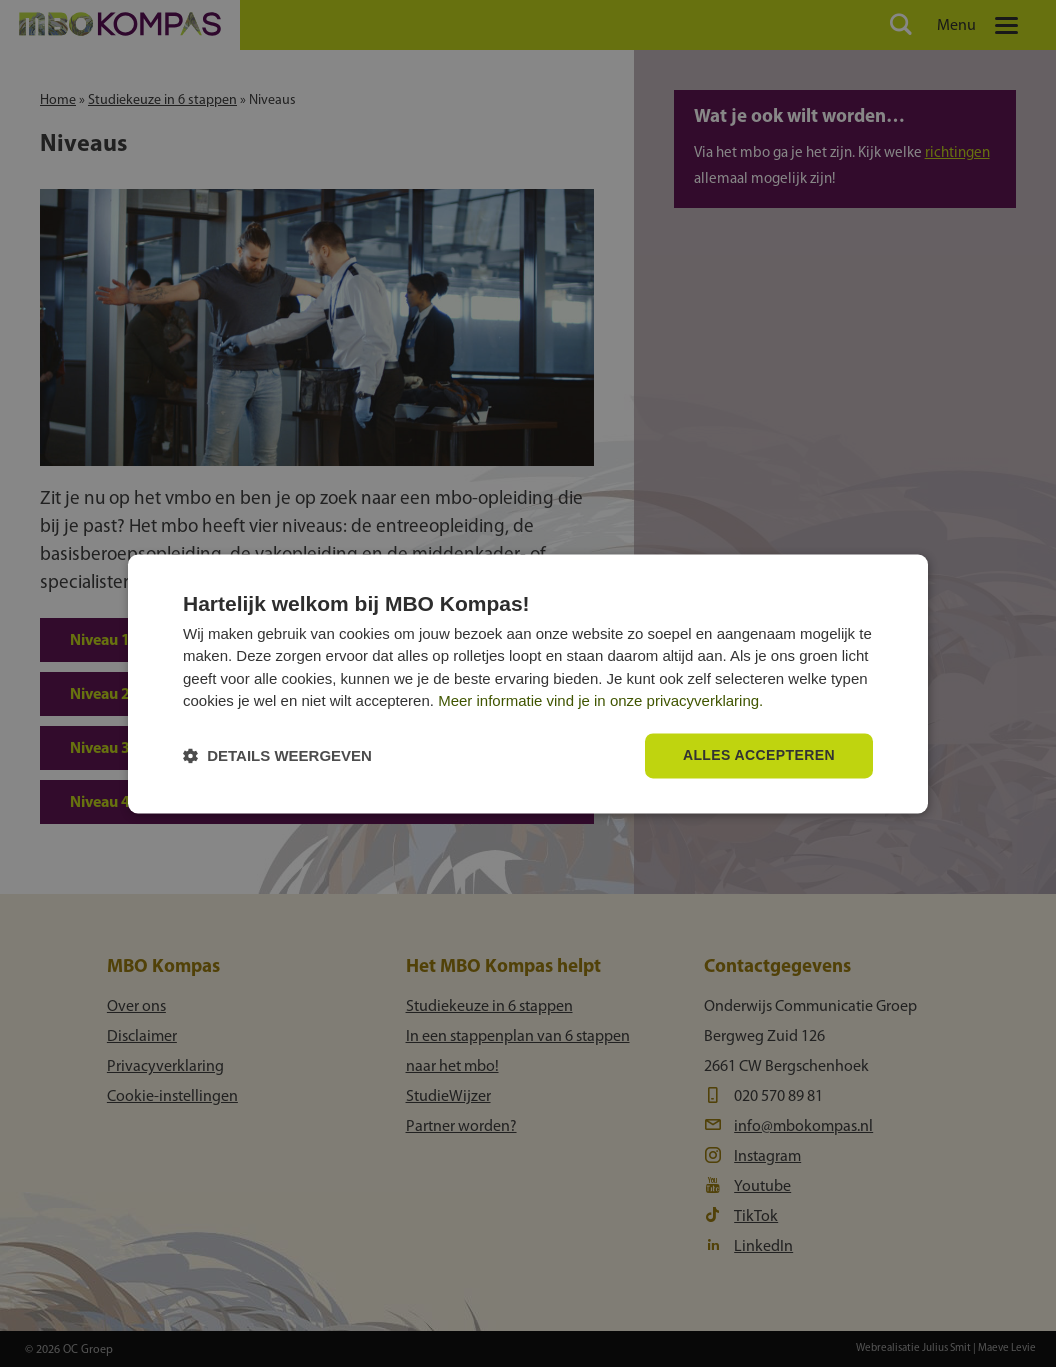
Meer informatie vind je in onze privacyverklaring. (600, 701)
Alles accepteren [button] (759, 755)
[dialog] (528, 683)
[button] (277, 755)
